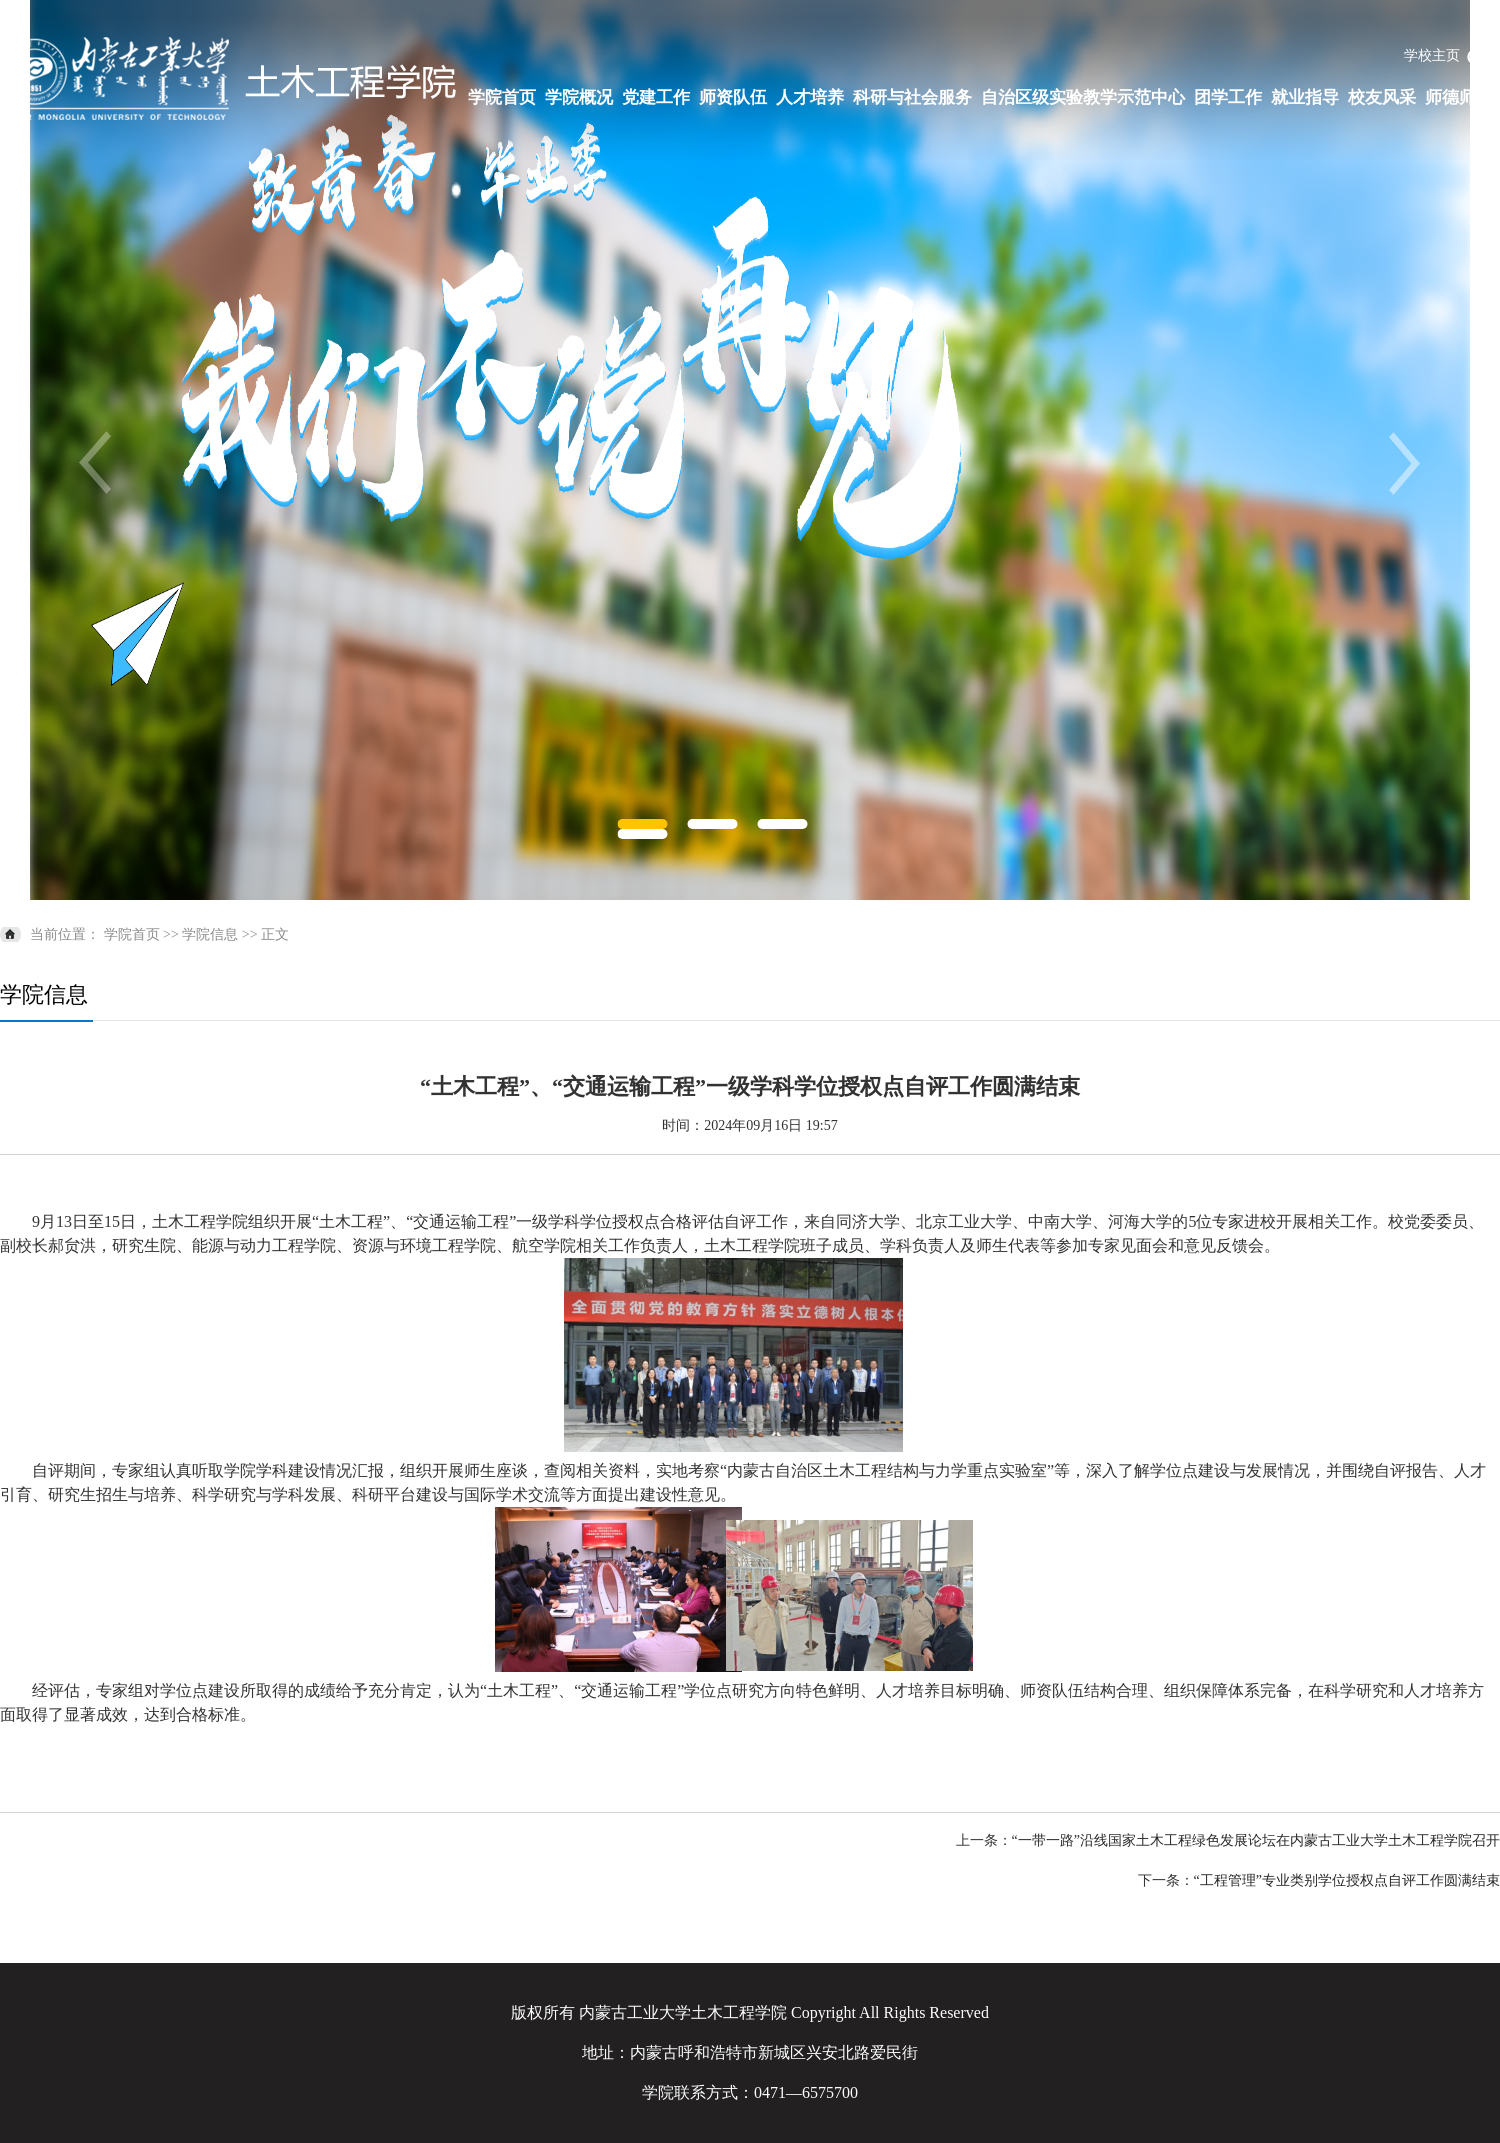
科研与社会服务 (912, 97)
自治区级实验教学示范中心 (1083, 97)
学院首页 (502, 97)
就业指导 (1305, 97)
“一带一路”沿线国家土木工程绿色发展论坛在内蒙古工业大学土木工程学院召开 (1256, 1840)
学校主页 (1432, 55)
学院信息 (210, 934)
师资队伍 (733, 97)
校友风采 (1382, 97)
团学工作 (1228, 97)
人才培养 (810, 97)
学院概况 (579, 97)
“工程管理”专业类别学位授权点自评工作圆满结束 (1347, 1880)
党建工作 (656, 97)
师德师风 (1459, 97)
